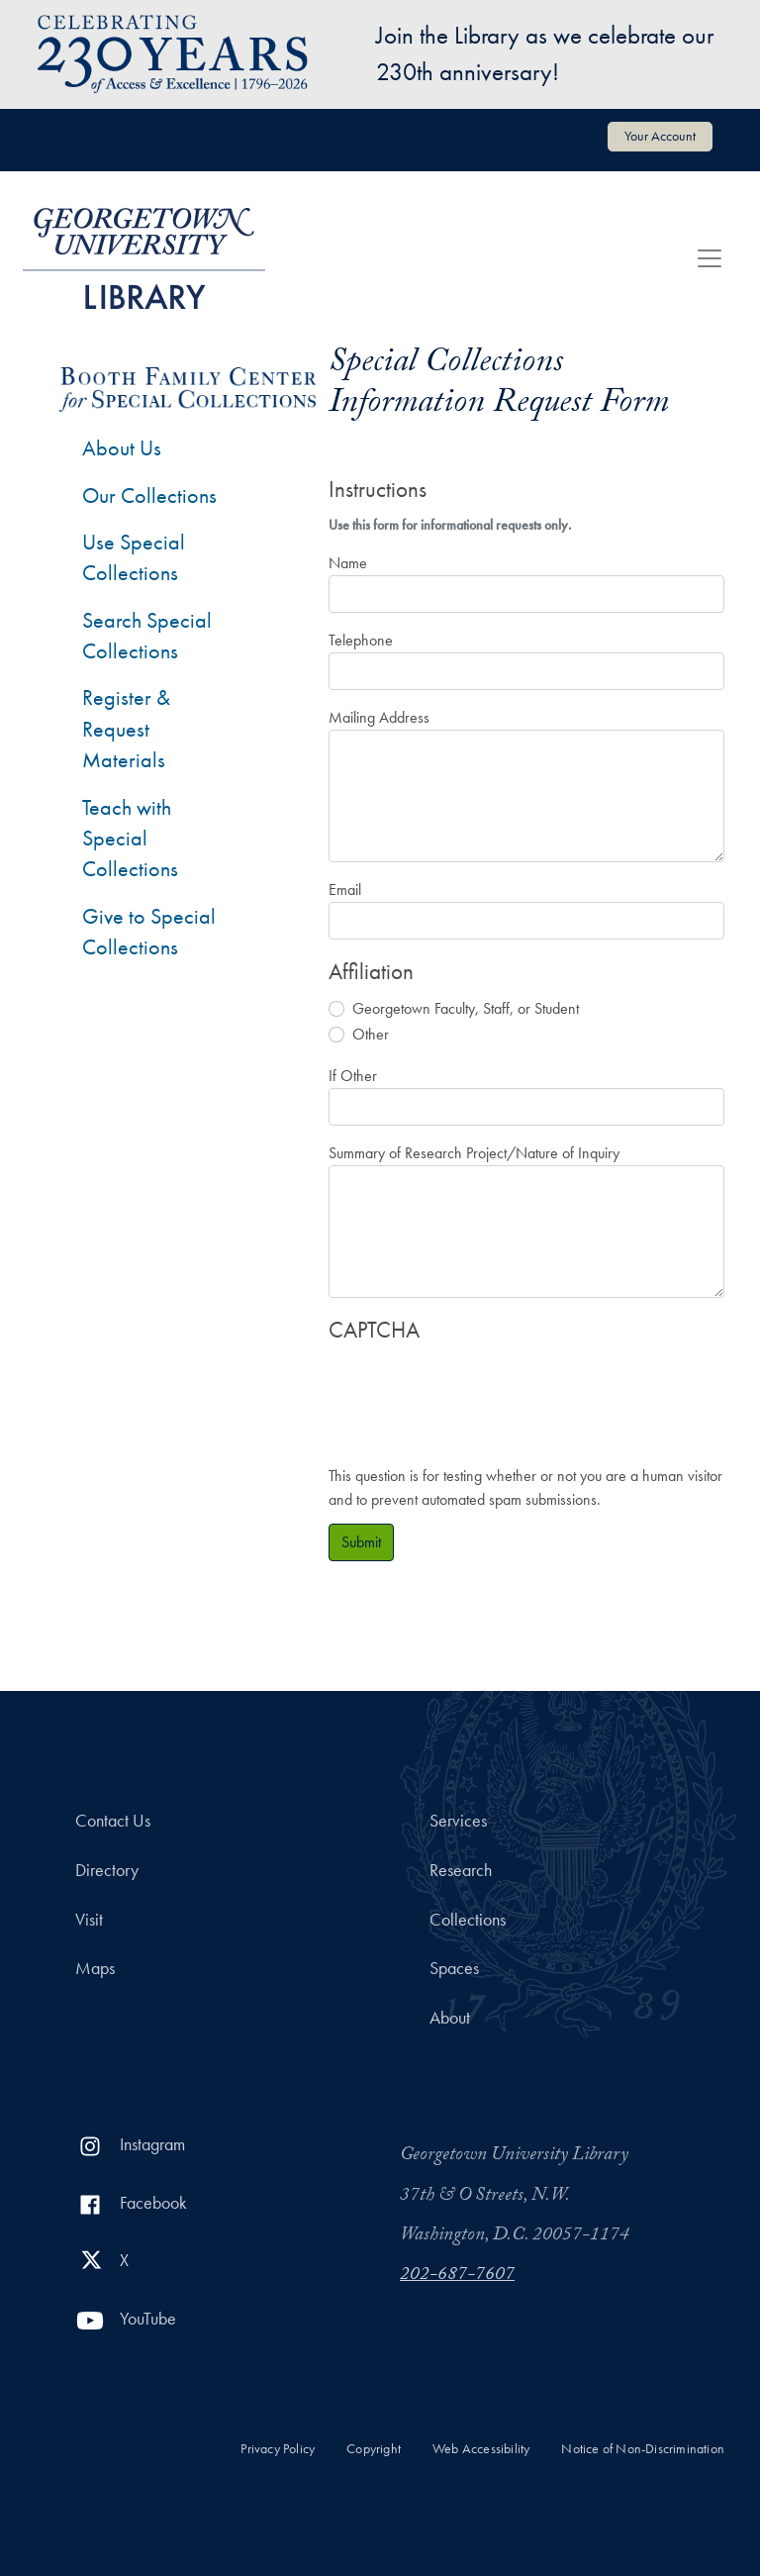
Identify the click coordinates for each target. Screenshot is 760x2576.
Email (345, 889)
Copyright (373, 2448)
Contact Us (112, 1821)
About (449, 2018)
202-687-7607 (457, 2276)
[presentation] (479, 1394)
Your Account (660, 136)
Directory (107, 1870)
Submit (361, 1542)
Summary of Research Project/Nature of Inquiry (474, 1152)
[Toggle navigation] (709, 258)
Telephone (361, 640)
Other (370, 1034)
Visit (89, 1920)
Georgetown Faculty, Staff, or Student (465, 1008)
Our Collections (149, 495)
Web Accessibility (480, 2448)
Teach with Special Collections (130, 838)
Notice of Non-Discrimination (642, 2448)
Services (458, 1821)
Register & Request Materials (126, 728)
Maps (95, 1968)
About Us (121, 448)
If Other (353, 1075)
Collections (467, 1920)
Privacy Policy (277, 2448)
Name (348, 562)
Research (460, 1870)
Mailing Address (379, 717)
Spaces (454, 1968)
